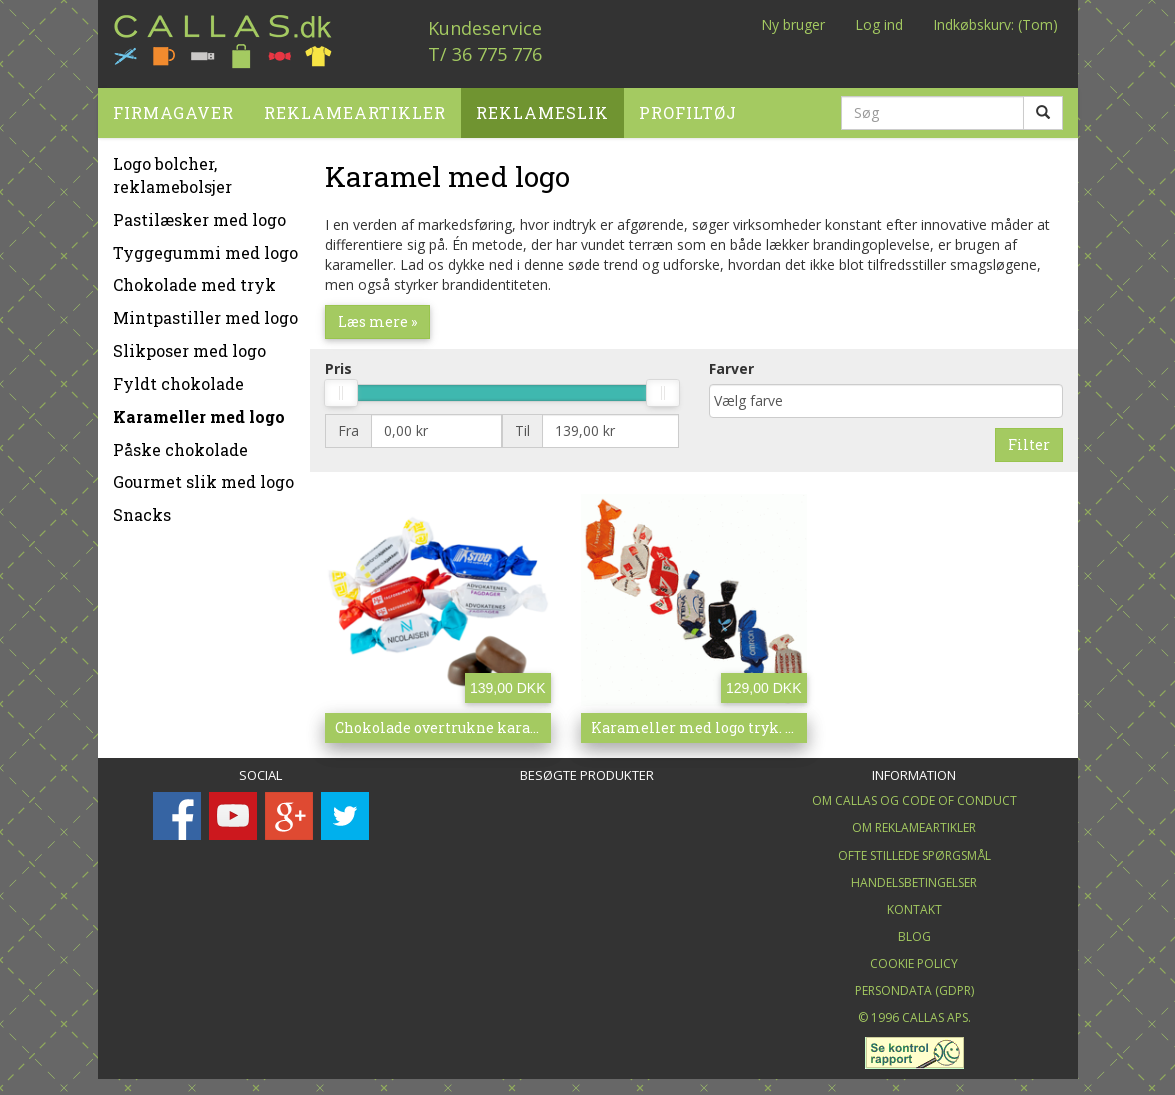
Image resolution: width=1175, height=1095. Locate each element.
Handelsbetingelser (914, 878)
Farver (731, 364)
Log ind (879, 24)
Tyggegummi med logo (205, 248)
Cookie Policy (914, 959)
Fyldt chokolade (178, 379)
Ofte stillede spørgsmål (914, 851)
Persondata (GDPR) (914, 986)
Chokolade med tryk (194, 280)
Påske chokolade (180, 445)
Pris (338, 364)
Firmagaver (173, 108)
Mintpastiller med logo (205, 313)
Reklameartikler (355, 108)
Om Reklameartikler (914, 823)
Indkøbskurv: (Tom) (995, 24)
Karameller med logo (199, 412)
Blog (914, 932)
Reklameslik (542, 108)
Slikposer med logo (189, 346)
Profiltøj (688, 108)
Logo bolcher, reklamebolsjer (172, 171)
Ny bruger (793, 24)
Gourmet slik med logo (203, 477)
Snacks (142, 510)
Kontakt (914, 905)
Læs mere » (377, 317)
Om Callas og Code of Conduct (914, 796)
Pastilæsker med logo (199, 215)
